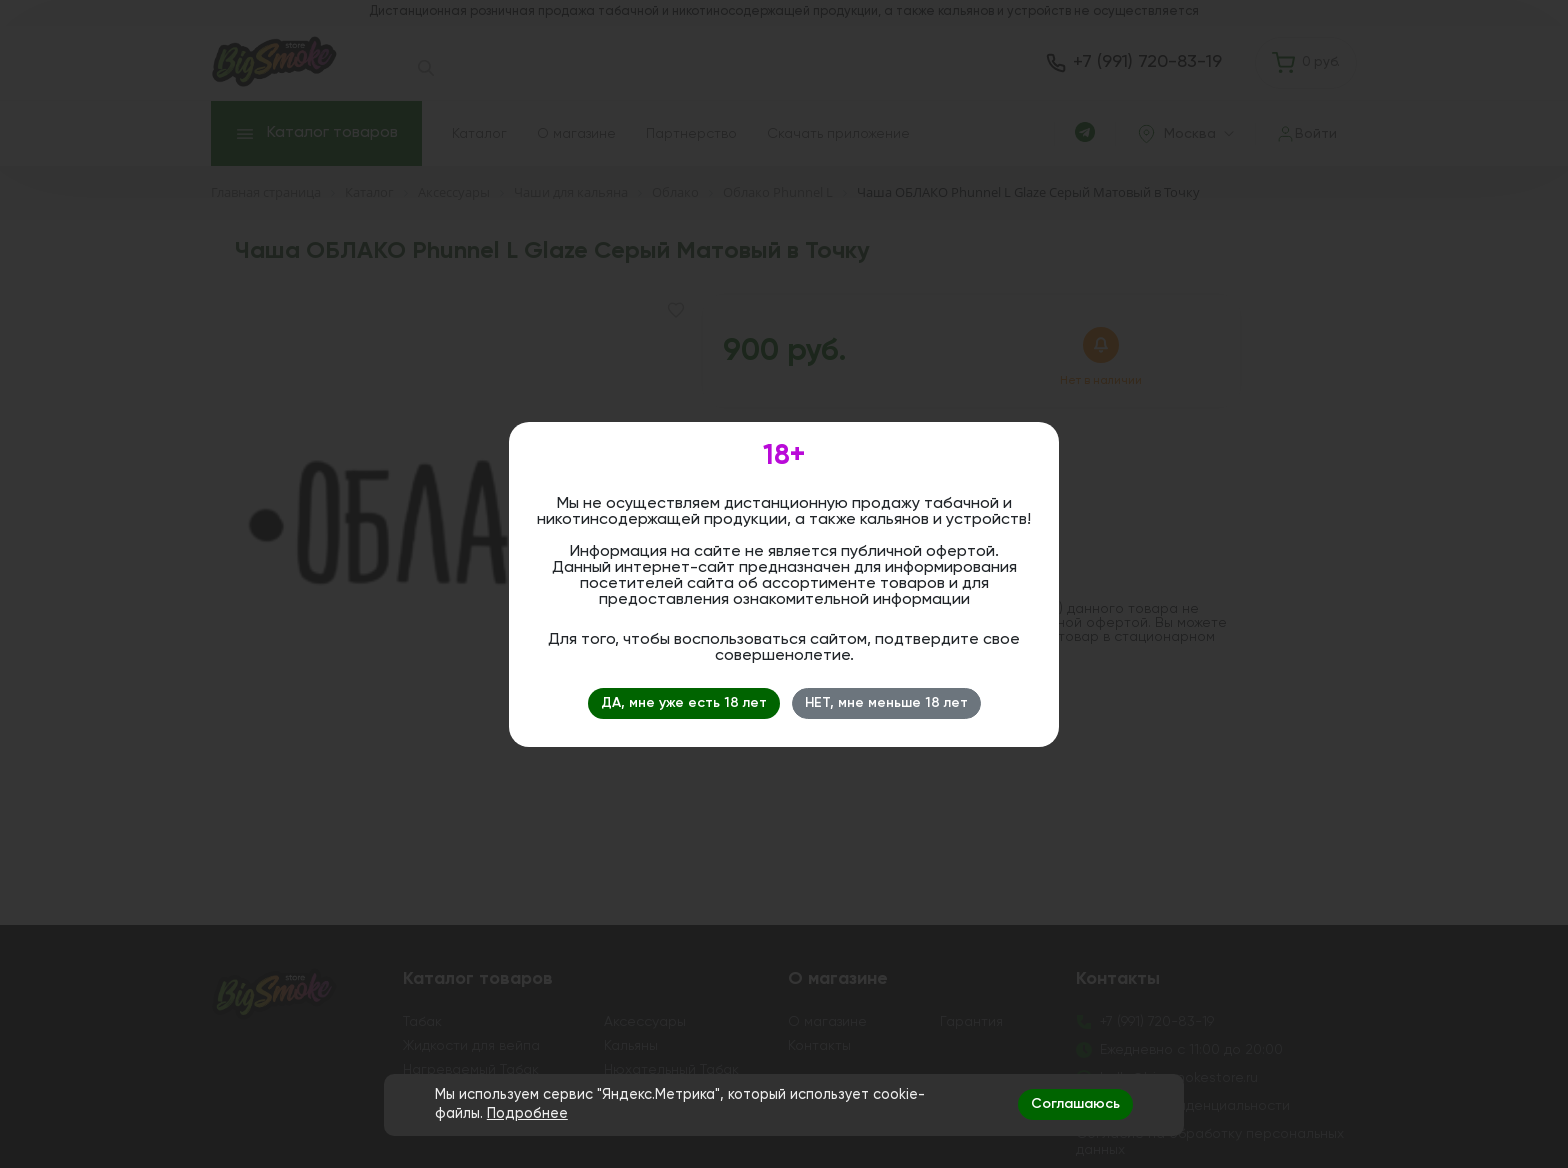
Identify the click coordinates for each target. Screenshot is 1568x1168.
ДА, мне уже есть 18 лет (684, 703)
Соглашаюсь (1075, 1104)
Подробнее (527, 1114)
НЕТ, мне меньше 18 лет (886, 703)
